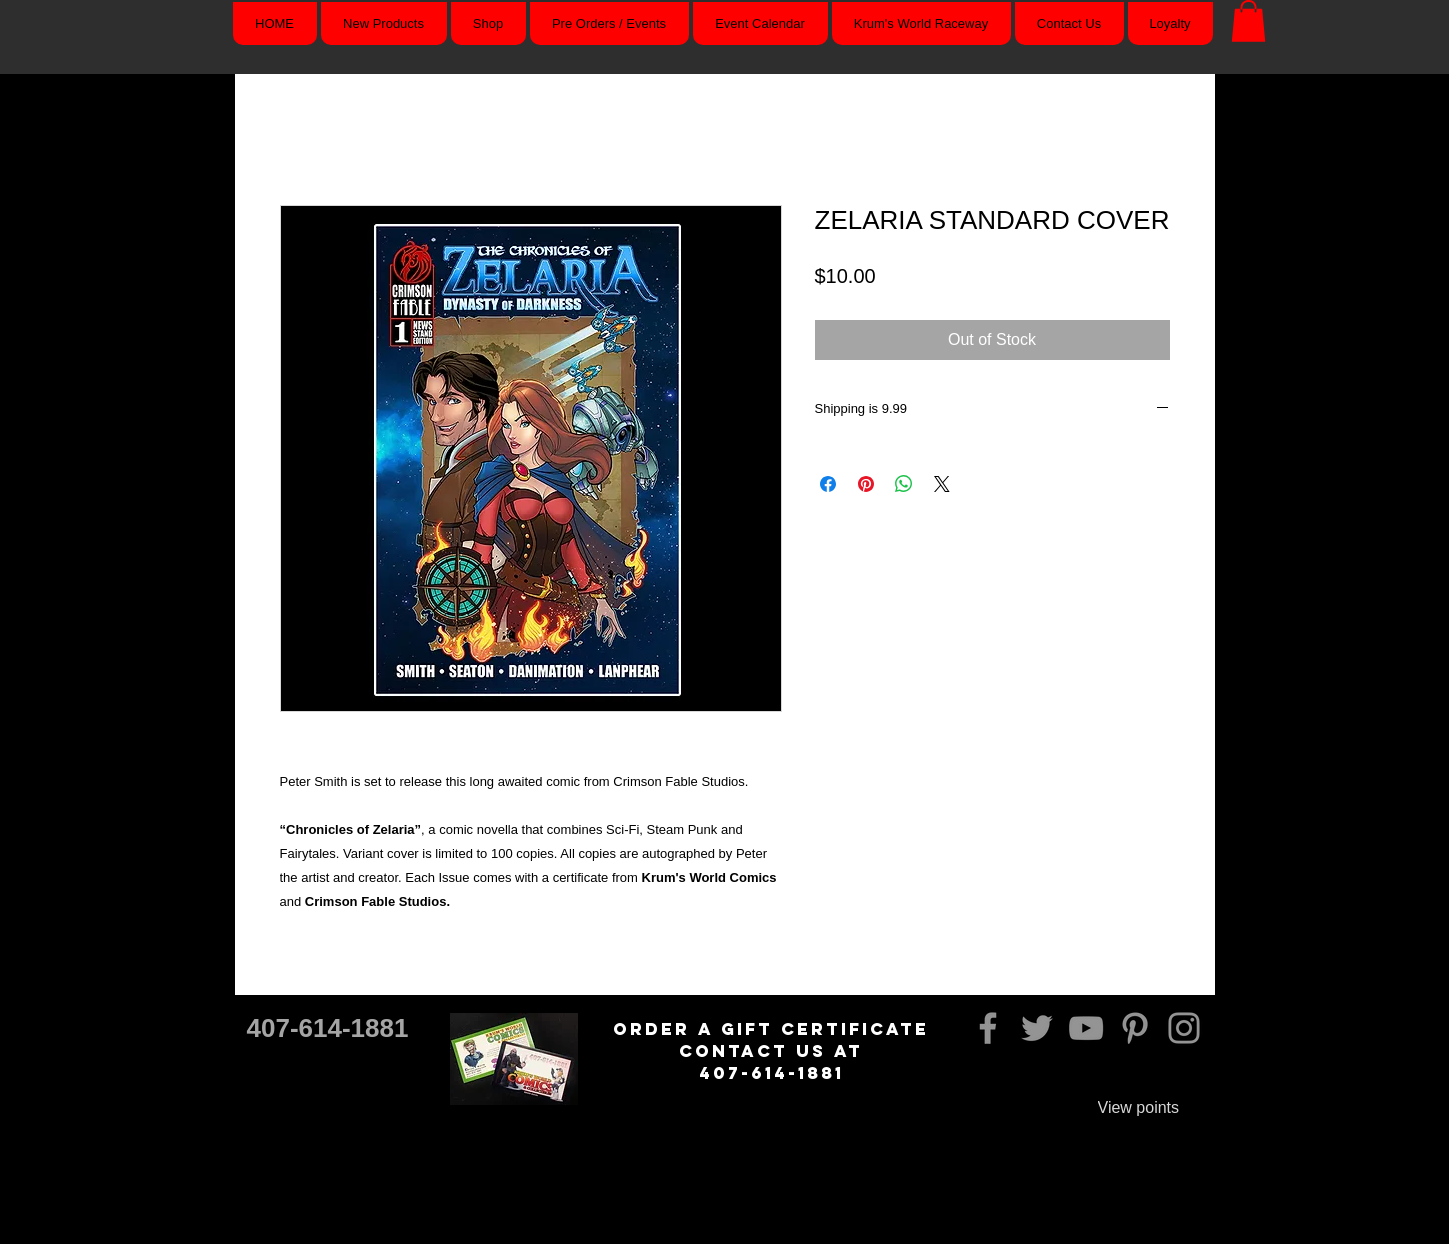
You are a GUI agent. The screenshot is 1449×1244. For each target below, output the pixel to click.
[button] (1248, 21)
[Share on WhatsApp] (904, 484)
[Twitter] (1037, 1028)
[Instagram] (1184, 1028)
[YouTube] (1086, 1028)
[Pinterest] (1135, 1028)
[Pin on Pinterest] (866, 484)
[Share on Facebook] (828, 484)
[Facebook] (988, 1028)
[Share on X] (942, 484)
